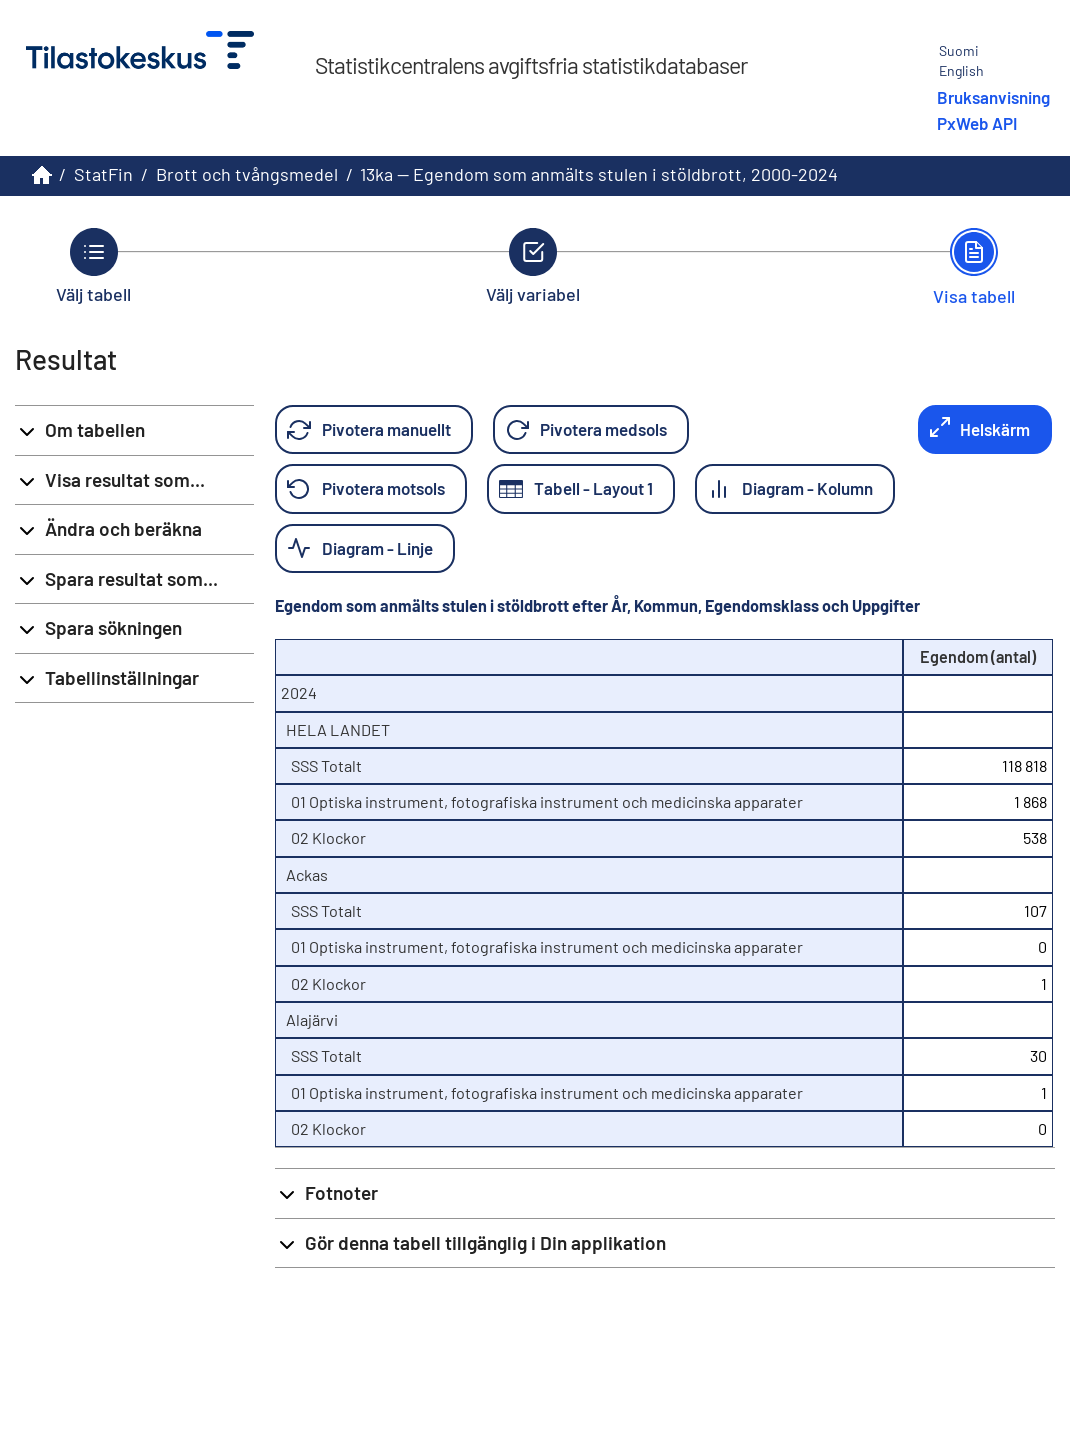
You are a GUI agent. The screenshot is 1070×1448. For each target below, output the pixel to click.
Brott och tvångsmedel (247, 174)
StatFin (103, 174)
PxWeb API (977, 123)
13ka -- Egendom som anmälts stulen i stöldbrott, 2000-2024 (599, 174)
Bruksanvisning (993, 97)
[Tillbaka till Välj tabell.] (93, 266)
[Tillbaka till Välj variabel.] (533, 266)
